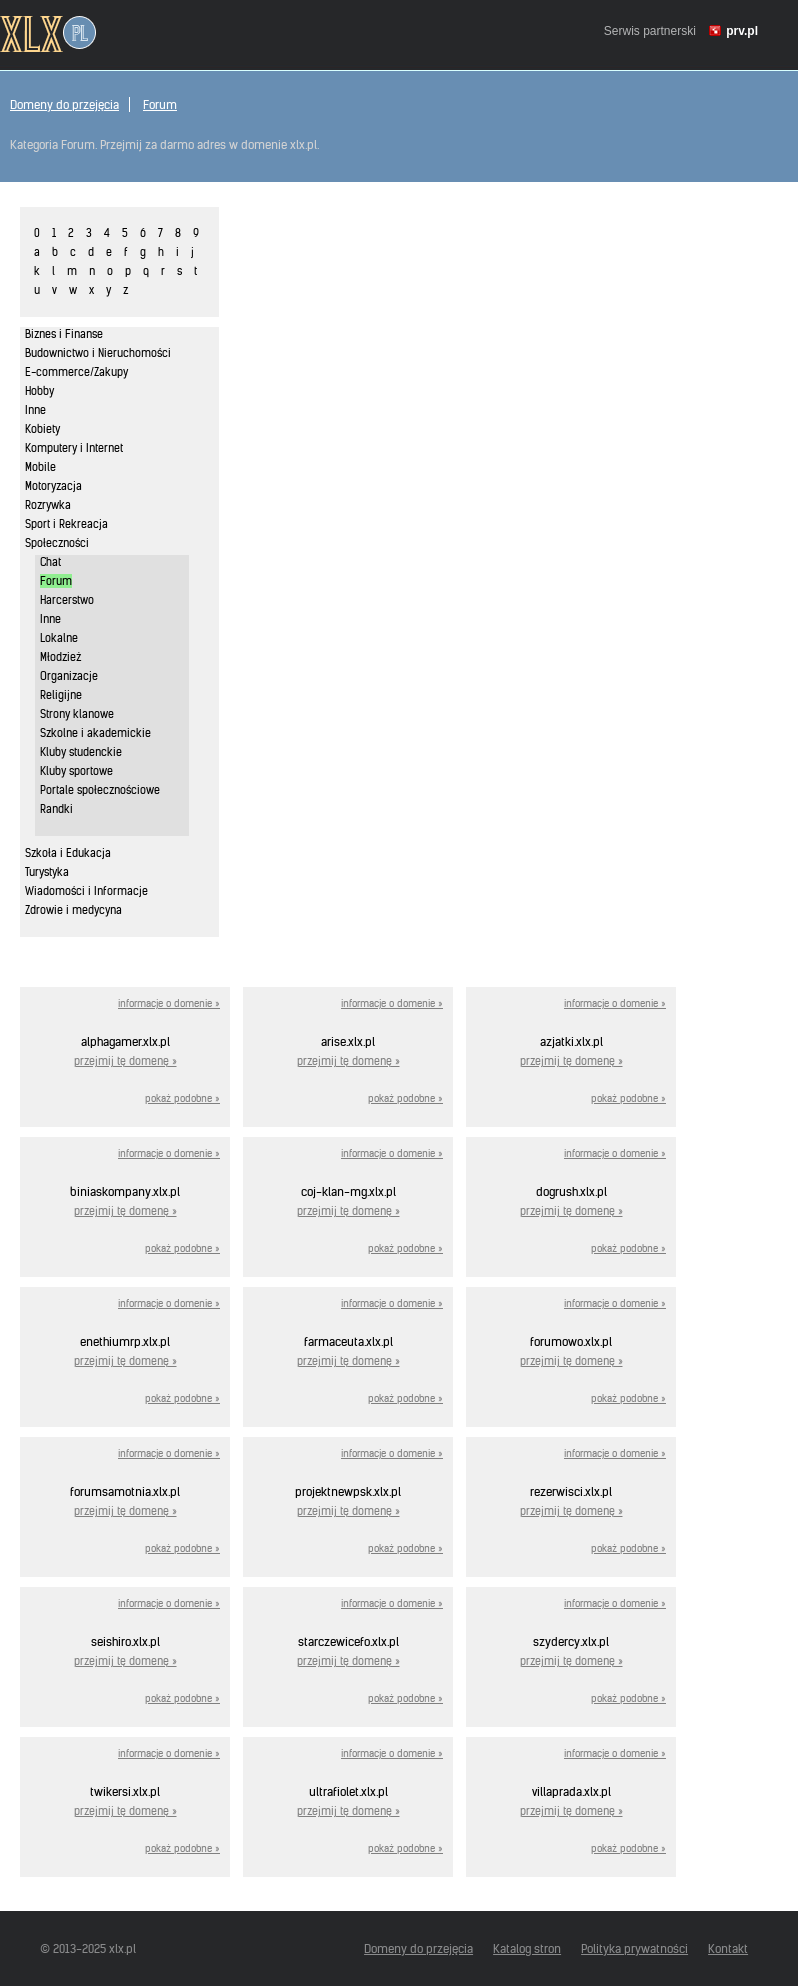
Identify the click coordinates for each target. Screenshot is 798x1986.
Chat (50, 562)
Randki (56, 809)
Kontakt (728, 1948)
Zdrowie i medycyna (73, 910)
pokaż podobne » (182, 1098)
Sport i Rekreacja (66, 524)
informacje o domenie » (169, 1003)
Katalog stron (527, 1948)
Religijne (61, 695)
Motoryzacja (53, 486)
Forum (160, 104)
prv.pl (742, 31)
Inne (35, 410)
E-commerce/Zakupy (76, 372)
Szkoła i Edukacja (68, 853)
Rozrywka (48, 505)
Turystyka (47, 872)
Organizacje (69, 676)
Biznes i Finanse (64, 334)
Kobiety (42, 429)
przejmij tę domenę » (125, 1061)
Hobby (39, 391)
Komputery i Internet (74, 448)
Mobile (40, 467)
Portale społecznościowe (100, 790)
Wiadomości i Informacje (86, 891)
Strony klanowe (77, 714)
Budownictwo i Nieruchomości (98, 353)
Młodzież (60, 657)
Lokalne (59, 638)
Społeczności (57, 543)
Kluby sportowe (76, 771)
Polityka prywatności (634, 1948)
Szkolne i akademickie (95, 733)
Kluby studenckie (81, 752)
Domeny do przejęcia (64, 104)
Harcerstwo (67, 600)
